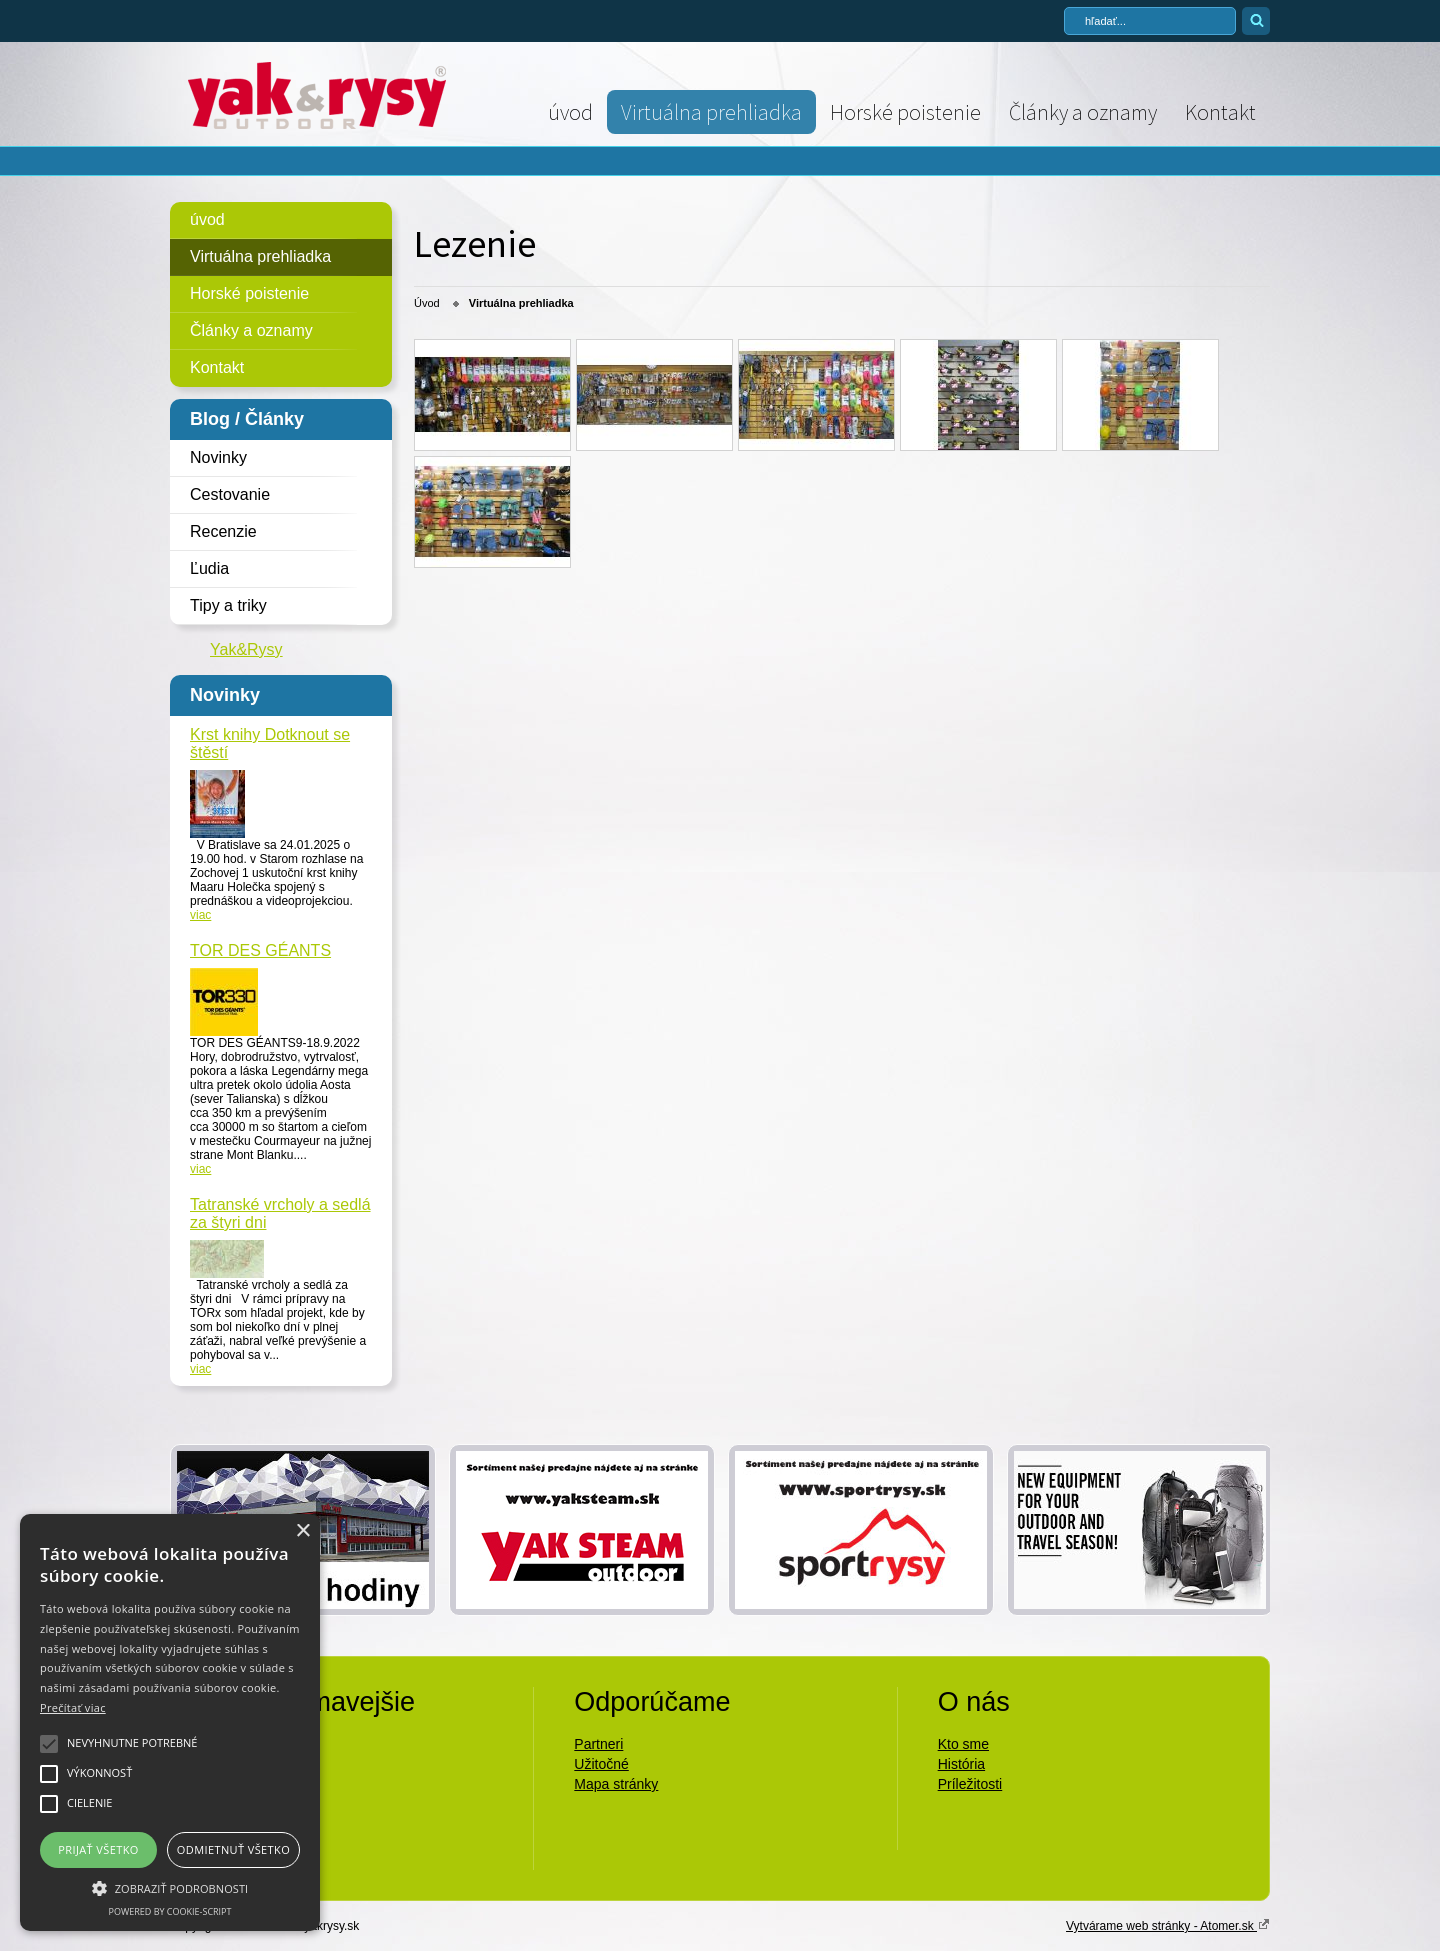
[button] (170, 1887)
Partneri (598, 1744)
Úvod (427, 303)
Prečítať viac (73, 1707)
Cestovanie (230, 494)
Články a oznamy (1083, 112)
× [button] (302, 1531)
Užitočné (601, 1764)
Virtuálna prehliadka (711, 112)
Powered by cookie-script (170, 1911)
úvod (570, 112)
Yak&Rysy (246, 649)
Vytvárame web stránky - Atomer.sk (1168, 1925)
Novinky (218, 457)
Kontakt (1220, 112)
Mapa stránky (616, 1784)
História (961, 1764)
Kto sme (963, 1744)
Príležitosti (970, 1784)
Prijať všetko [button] (98, 1849)
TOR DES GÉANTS (260, 950)
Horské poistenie (905, 112)
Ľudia (209, 568)
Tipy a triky (228, 605)
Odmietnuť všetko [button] (233, 1849)
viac (200, 915)
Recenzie (223, 531)
